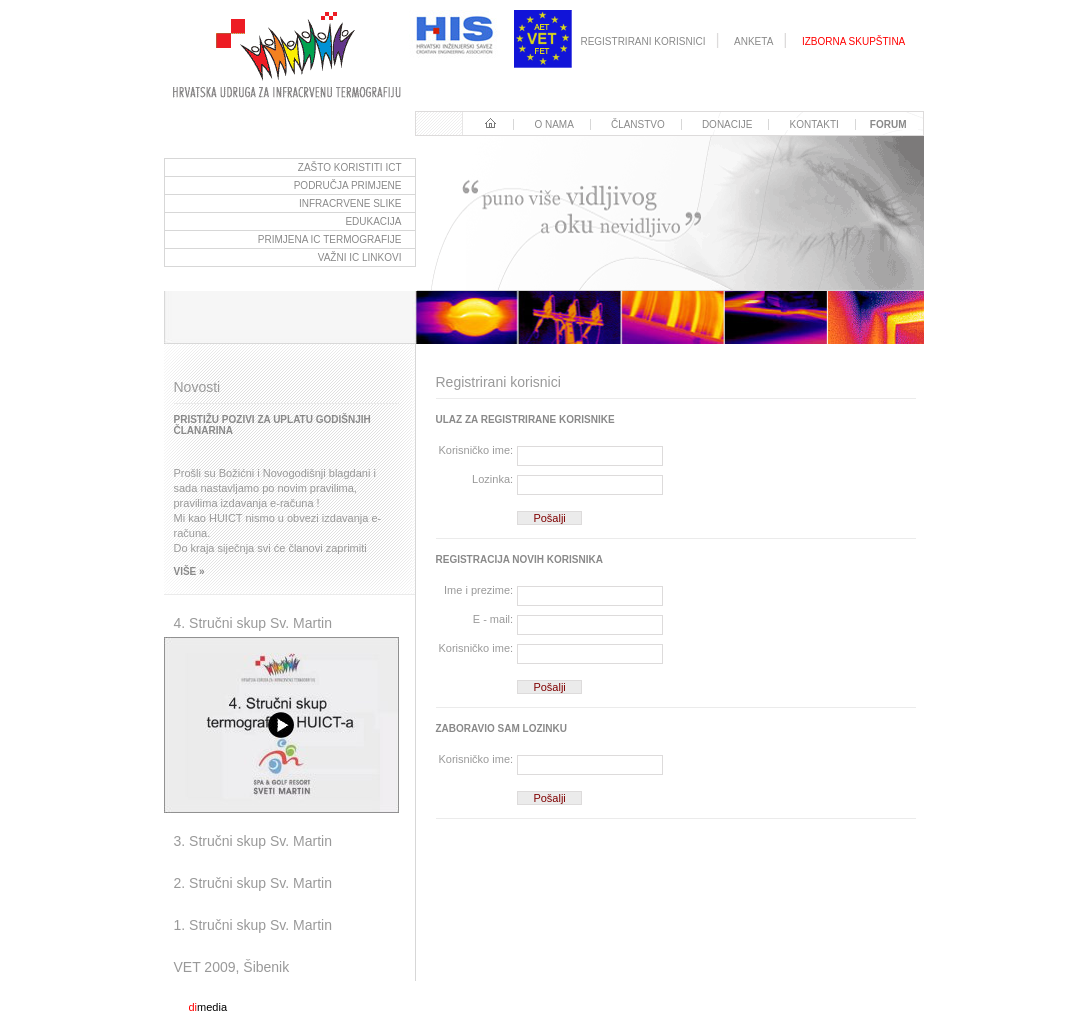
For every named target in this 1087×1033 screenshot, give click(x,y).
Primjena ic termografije (330, 239)
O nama (553, 124)
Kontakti (814, 124)
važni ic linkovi (360, 257)
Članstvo (638, 124)
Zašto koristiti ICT (350, 167)
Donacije (727, 124)
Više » (189, 571)
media (208, 1007)
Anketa (753, 41)
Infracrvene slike (350, 203)
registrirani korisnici (642, 41)
